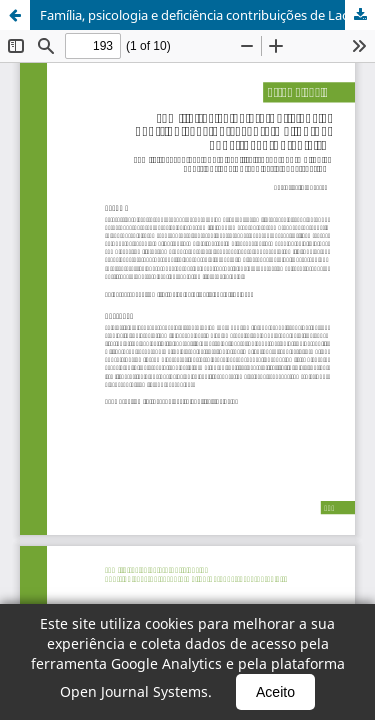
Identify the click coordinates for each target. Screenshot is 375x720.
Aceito (275, 692)
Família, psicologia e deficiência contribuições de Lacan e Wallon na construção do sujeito (207, 15)
